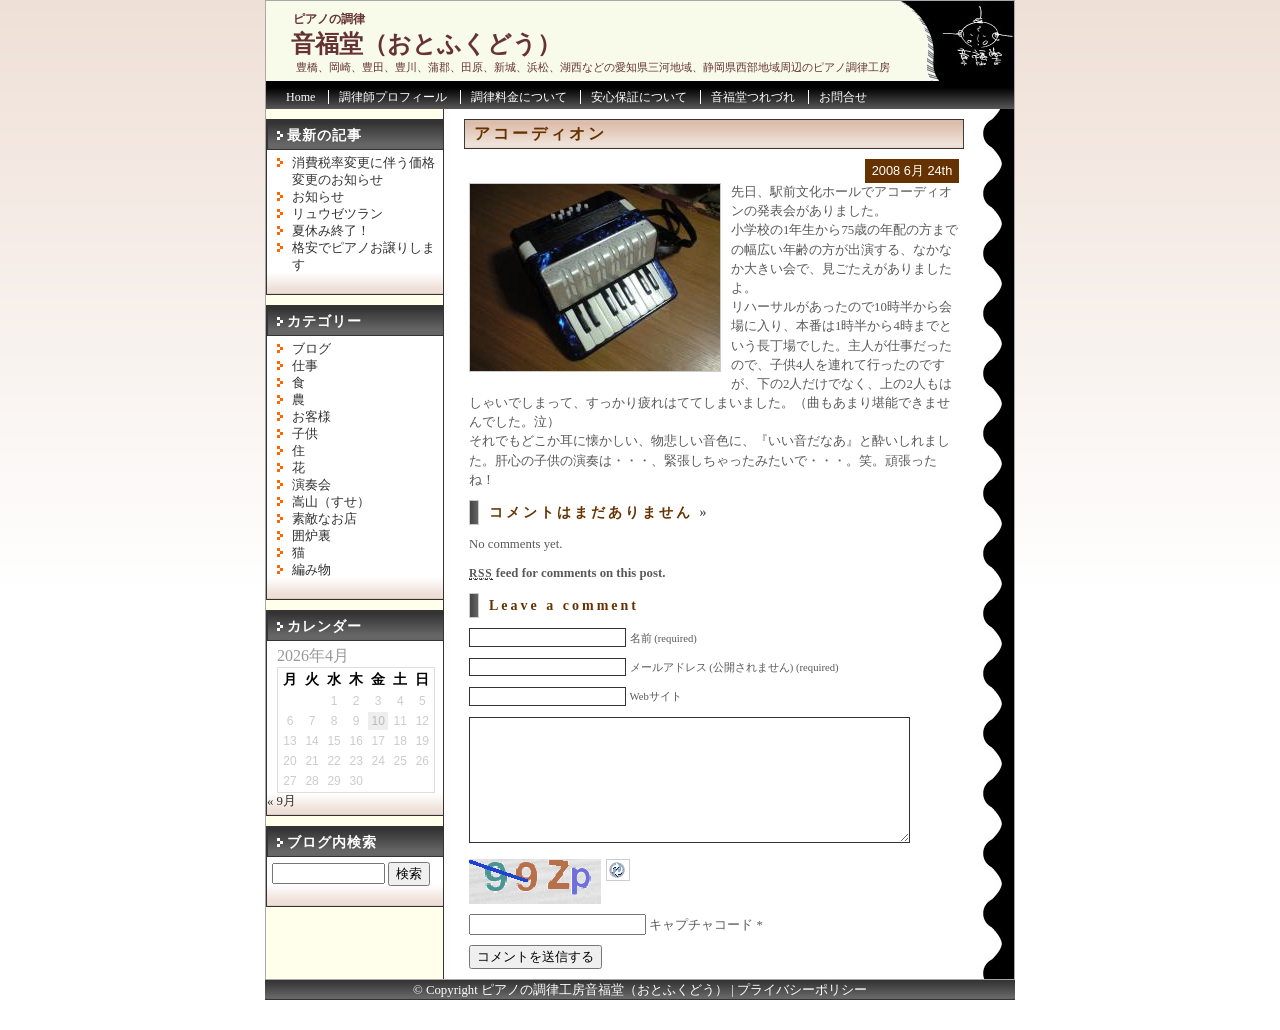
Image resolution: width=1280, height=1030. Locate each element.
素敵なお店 (324, 519)
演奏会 (311, 485)
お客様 (311, 417)
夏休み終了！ (331, 231)
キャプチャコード (701, 955)
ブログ (311, 349)
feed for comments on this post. (567, 573)
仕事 (305, 366)
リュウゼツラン (337, 214)
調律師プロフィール (393, 97)
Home (300, 97)
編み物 (311, 570)
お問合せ (843, 97)
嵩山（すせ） (331, 502)
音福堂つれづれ (753, 97)
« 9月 (281, 801)
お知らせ (318, 197)
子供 (305, 434)
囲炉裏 (311, 536)
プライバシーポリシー (802, 1020)
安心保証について (639, 97)
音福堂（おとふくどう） (426, 44)
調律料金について (519, 97)
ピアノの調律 (329, 19)
